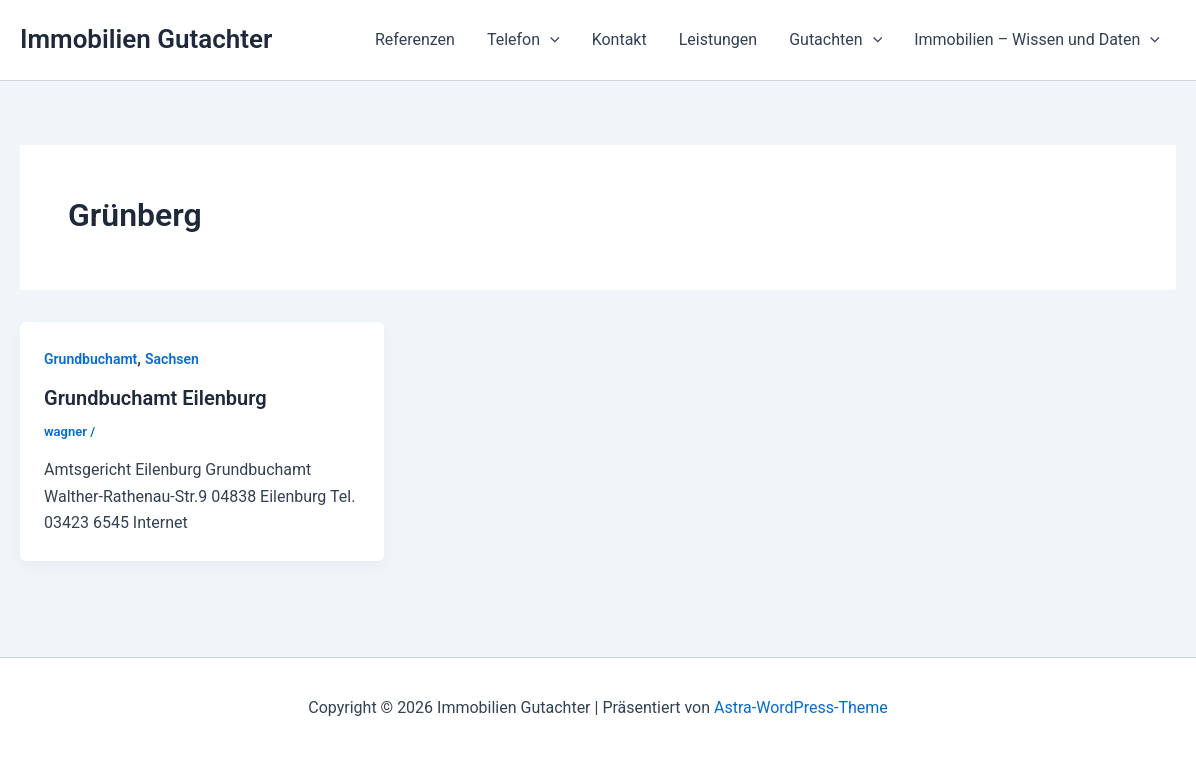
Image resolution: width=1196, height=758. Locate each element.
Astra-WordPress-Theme (801, 707)
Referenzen (415, 39)
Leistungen (718, 39)
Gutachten (835, 40)
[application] (550, 40)
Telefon (523, 40)
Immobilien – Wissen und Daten (1037, 40)
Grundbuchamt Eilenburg (155, 398)
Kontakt (619, 39)
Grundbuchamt (90, 359)
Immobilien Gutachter (146, 39)
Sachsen (172, 359)
